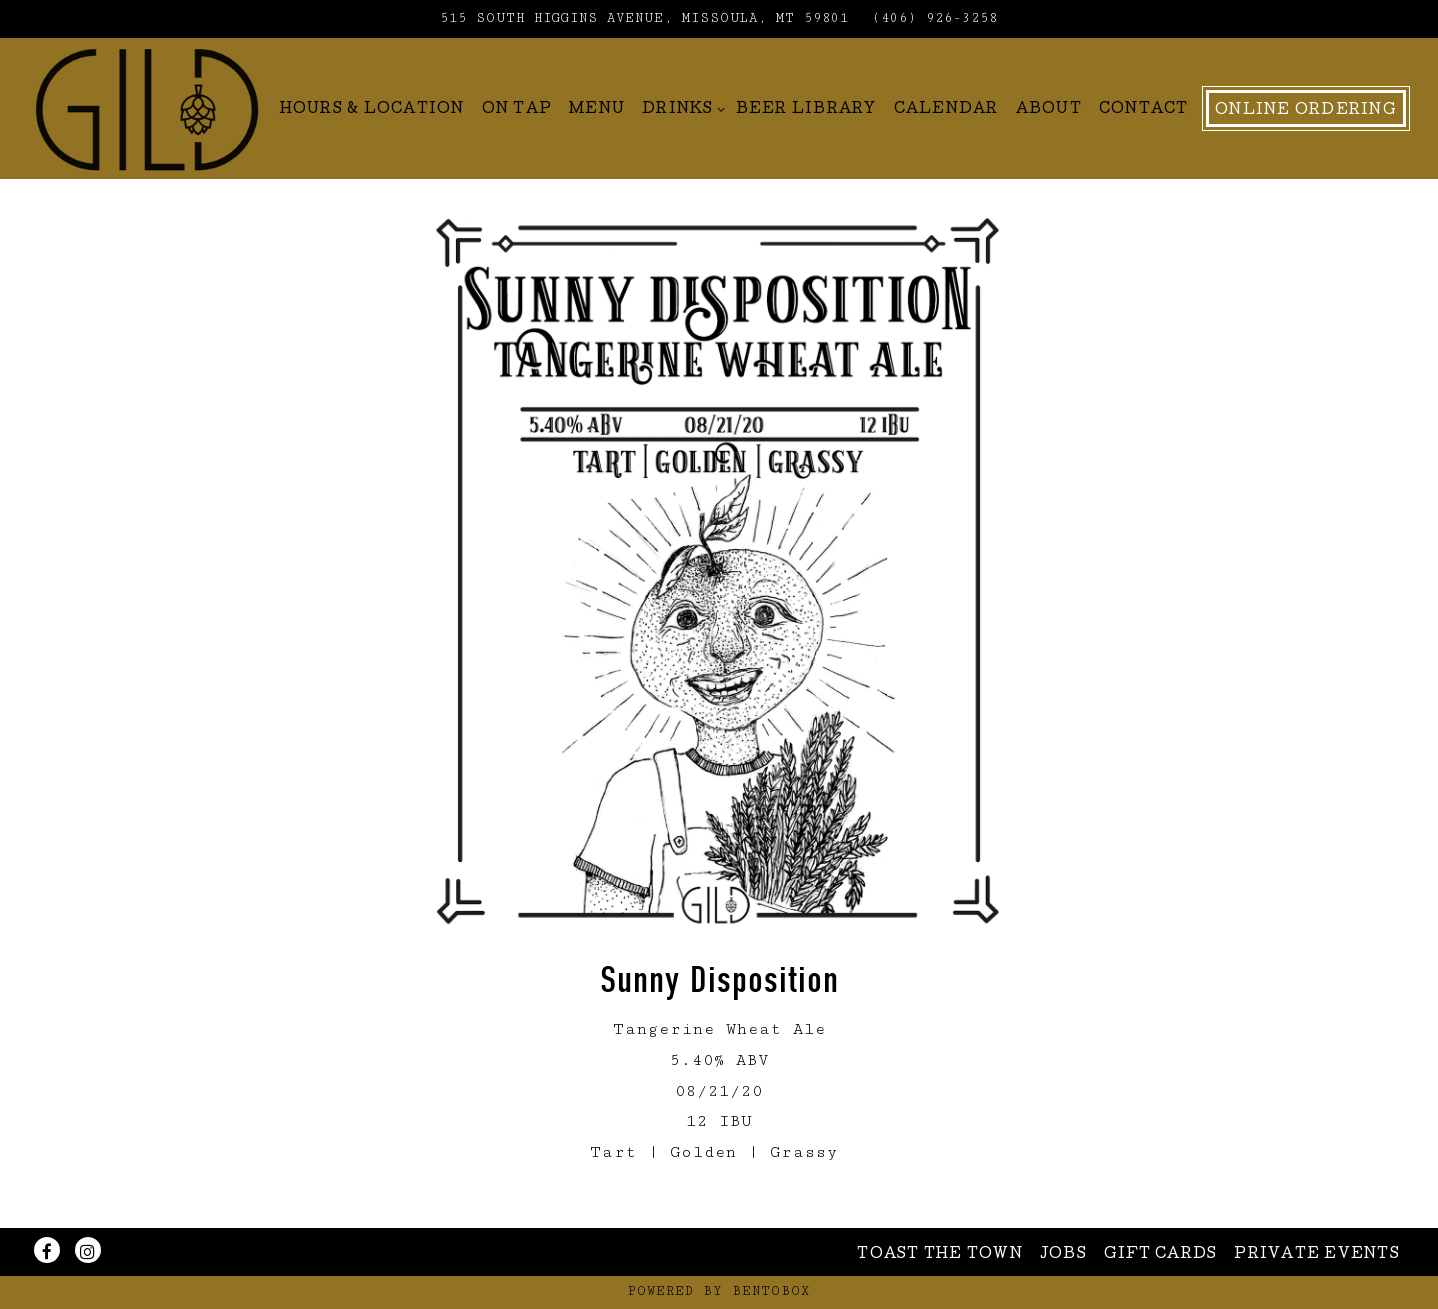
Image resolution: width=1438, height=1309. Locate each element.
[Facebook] (47, 1250)
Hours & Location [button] (372, 110)
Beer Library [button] (806, 110)
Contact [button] (1144, 110)
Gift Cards (1161, 1255)
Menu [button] (597, 110)
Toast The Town (940, 1255)
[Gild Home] (147, 108)
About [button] (1049, 110)
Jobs (1063, 1255)
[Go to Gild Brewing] (644, 19)
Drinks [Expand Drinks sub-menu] (680, 107)
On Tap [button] (517, 110)
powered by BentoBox (719, 1291)
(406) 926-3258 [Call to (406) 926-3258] (935, 18)
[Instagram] (88, 1250)
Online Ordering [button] (1306, 111)
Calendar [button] (946, 110)
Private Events (1317, 1255)
